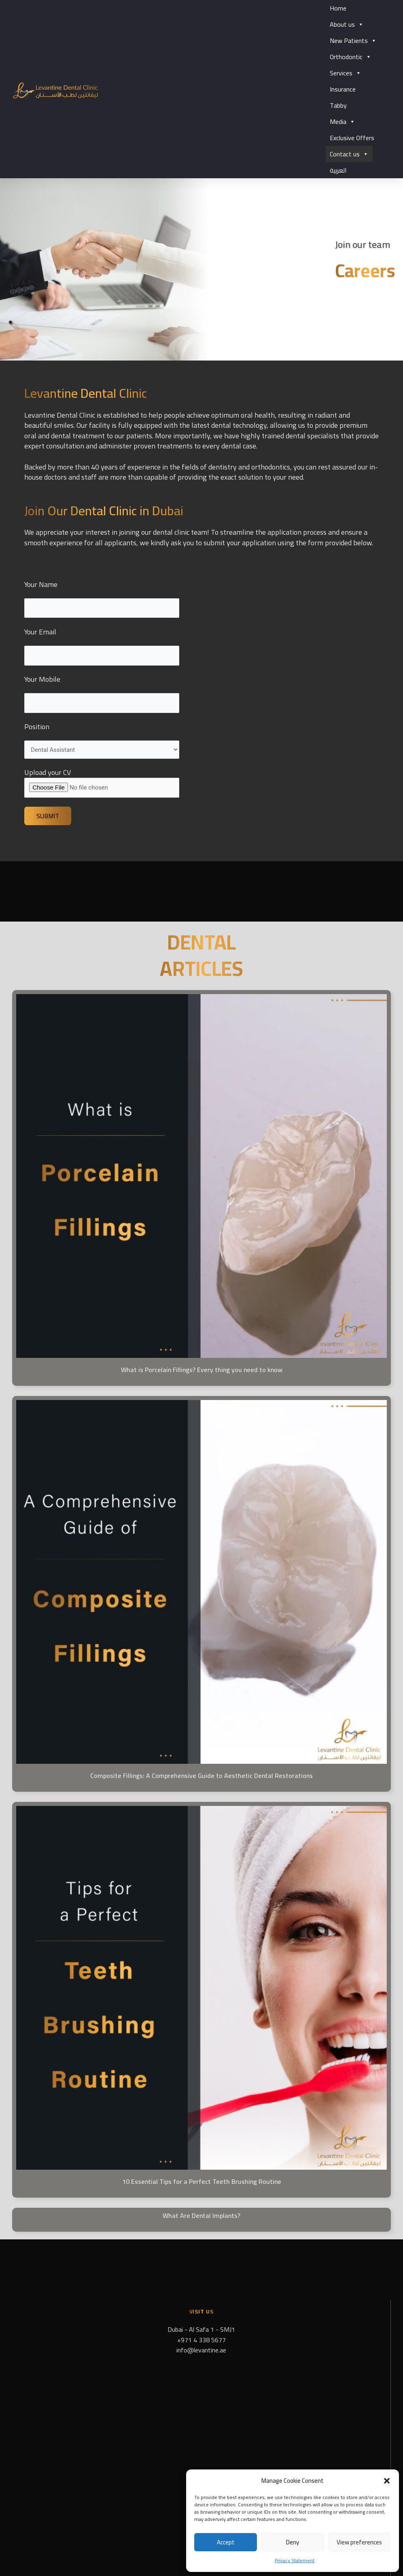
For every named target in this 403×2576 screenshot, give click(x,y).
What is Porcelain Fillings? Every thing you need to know (201, 1375)
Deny (292, 2542)
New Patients (353, 40)
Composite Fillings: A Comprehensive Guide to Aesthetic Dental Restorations (201, 1782)
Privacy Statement (294, 2560)
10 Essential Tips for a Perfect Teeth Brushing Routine (201, 2187)
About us (347, 24)
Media (342, 121)
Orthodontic (350, 57)
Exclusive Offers (352, 138)
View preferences (359, 2542)
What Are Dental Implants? (201, 2221)
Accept (226, 2542)
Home (338, 8)
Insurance (343, 89)
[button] (387, 2481)
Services (345, 73)
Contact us (349, 154)
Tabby (338, 105)
